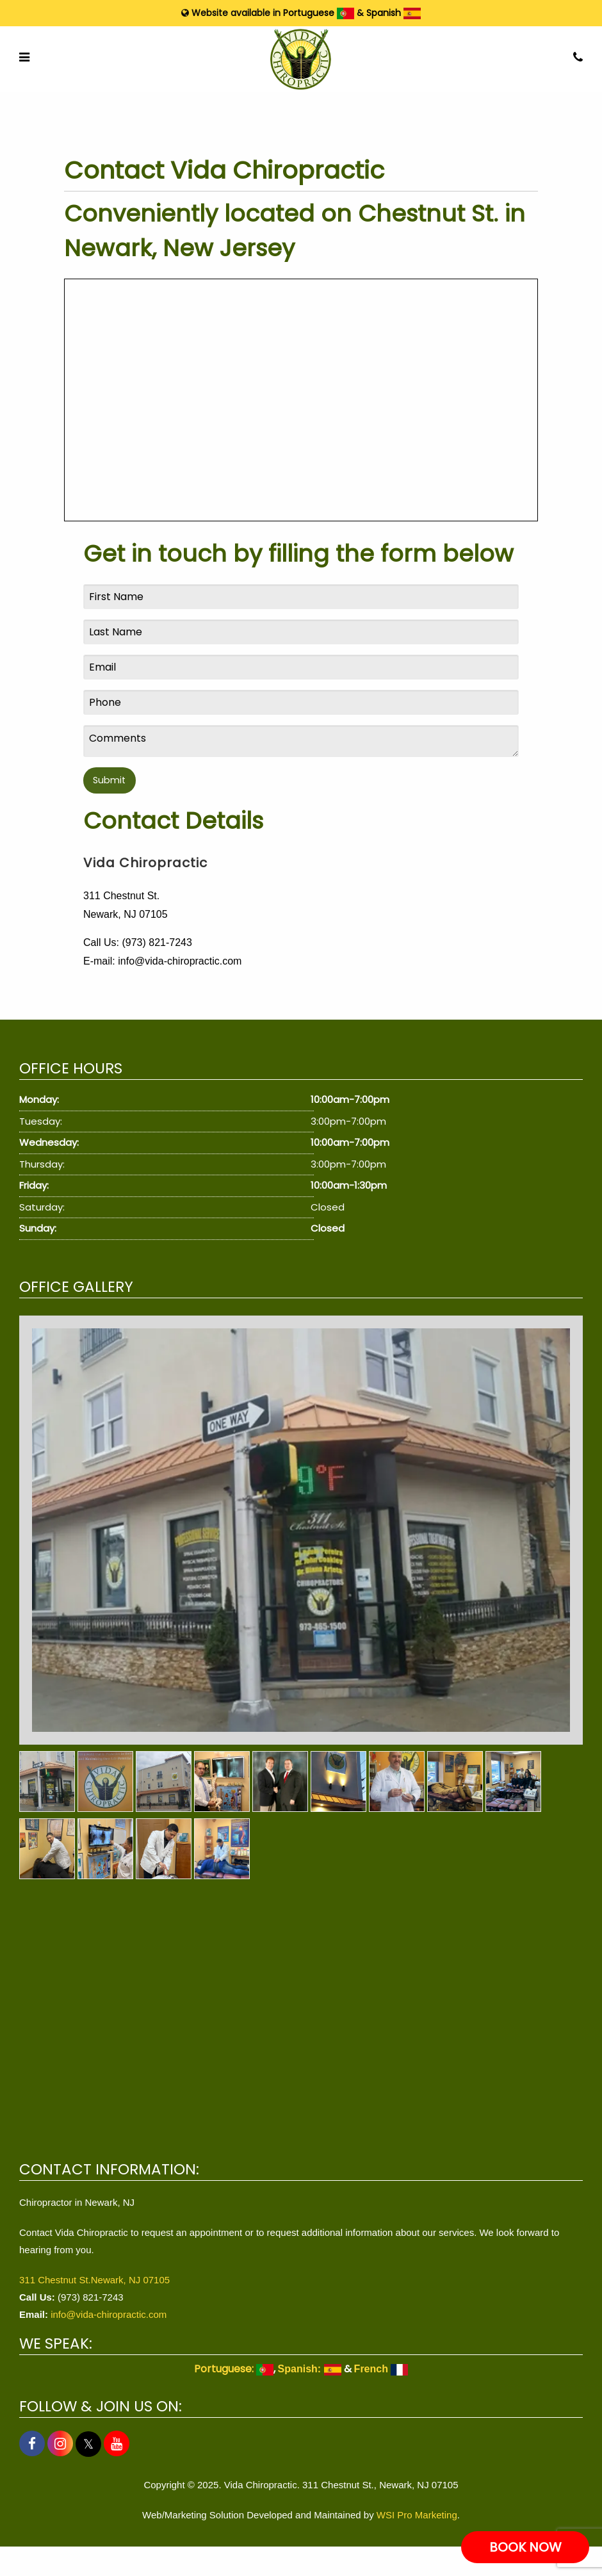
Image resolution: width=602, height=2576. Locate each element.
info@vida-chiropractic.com (109, 2314)
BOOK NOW (525, 2547)
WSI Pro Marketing (417, 2514)
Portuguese (318, 12)
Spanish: (309, 2368)
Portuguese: (233, 2368)
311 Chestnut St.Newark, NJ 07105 (94, 2279)
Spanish (393, 12)
